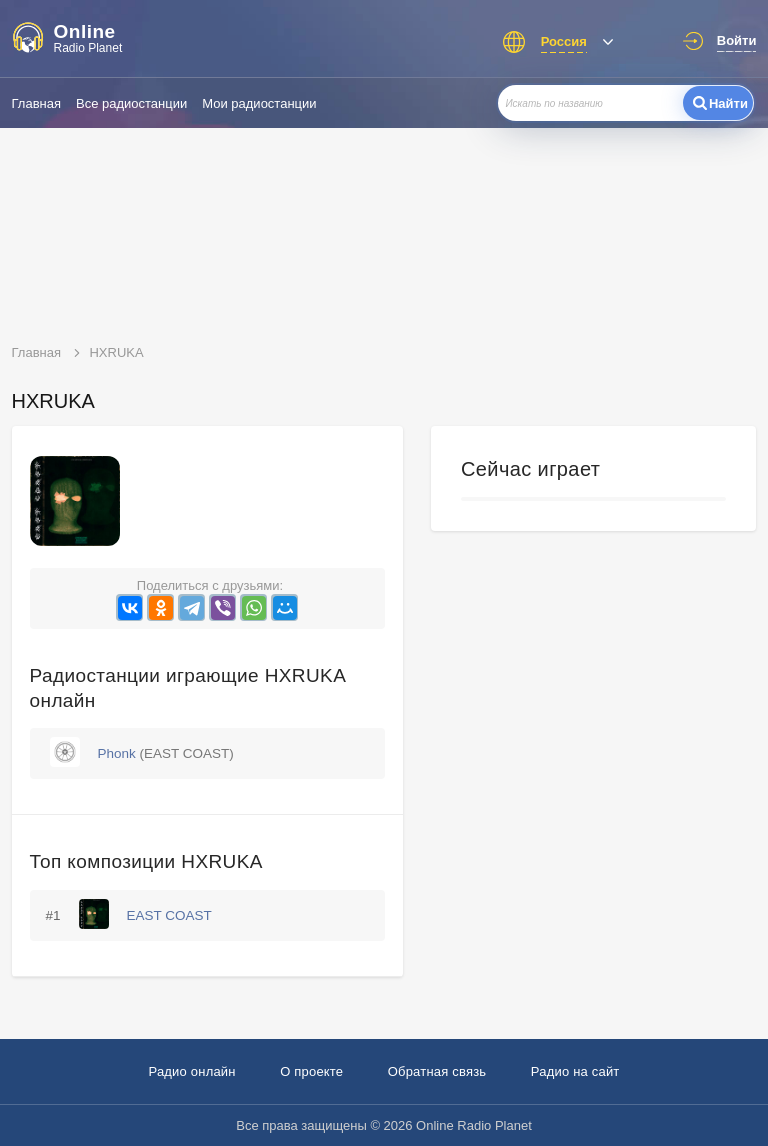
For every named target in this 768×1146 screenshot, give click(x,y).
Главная (36, 103)
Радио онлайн (191, 1071)
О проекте (311, 1071)
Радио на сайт (575, 1071)
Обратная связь (437, 1071)
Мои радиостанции (259, 103)
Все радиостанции (131, 103)
